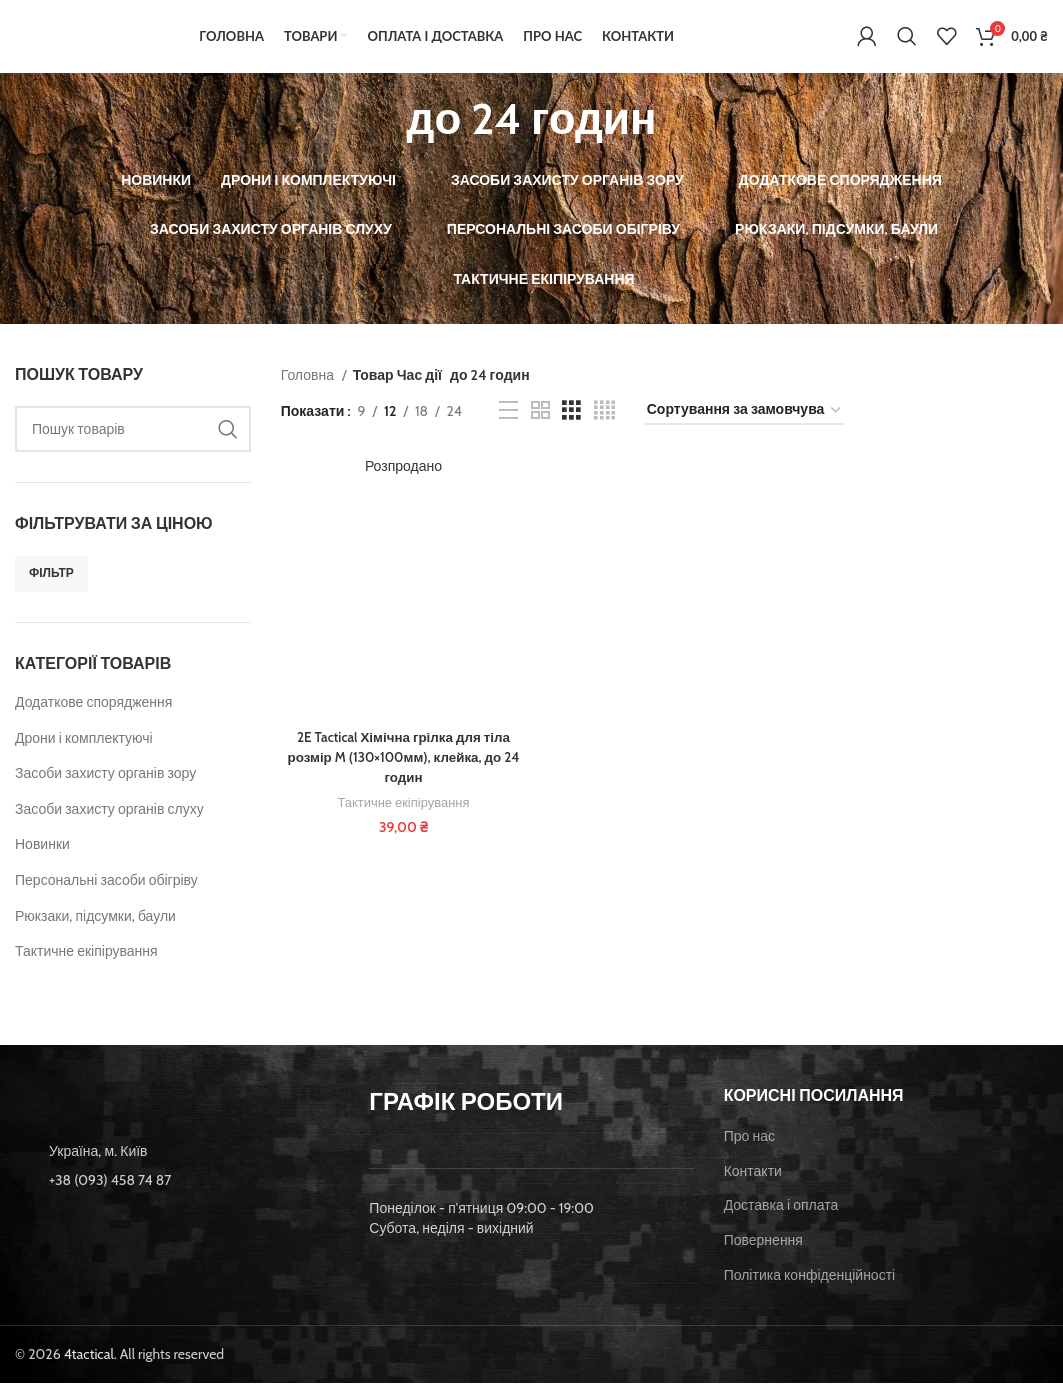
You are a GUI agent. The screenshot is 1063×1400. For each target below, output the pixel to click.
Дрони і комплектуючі (84, 755)
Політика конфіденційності (810, 1292)
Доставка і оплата (781, 1223)
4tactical (89, 1371)
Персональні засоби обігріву (106, 897)
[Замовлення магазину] (745, 428)
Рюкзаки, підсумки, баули (95, 933)
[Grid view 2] (540, 427)
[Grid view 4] (604, 427)
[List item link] (177, 1198)
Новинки (42, 862)
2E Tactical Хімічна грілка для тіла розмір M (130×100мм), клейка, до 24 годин (402, 775)
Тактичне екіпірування (86, 969)
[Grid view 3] (571, 427)
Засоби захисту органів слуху (109, 826)
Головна (309, 392)
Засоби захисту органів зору (105, 791)
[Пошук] (907, 45)
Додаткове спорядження (93, 719)
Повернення (763, 1257)
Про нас (749, 1154)
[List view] (508, 427)
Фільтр (51, 590)
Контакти (753, 1188)
